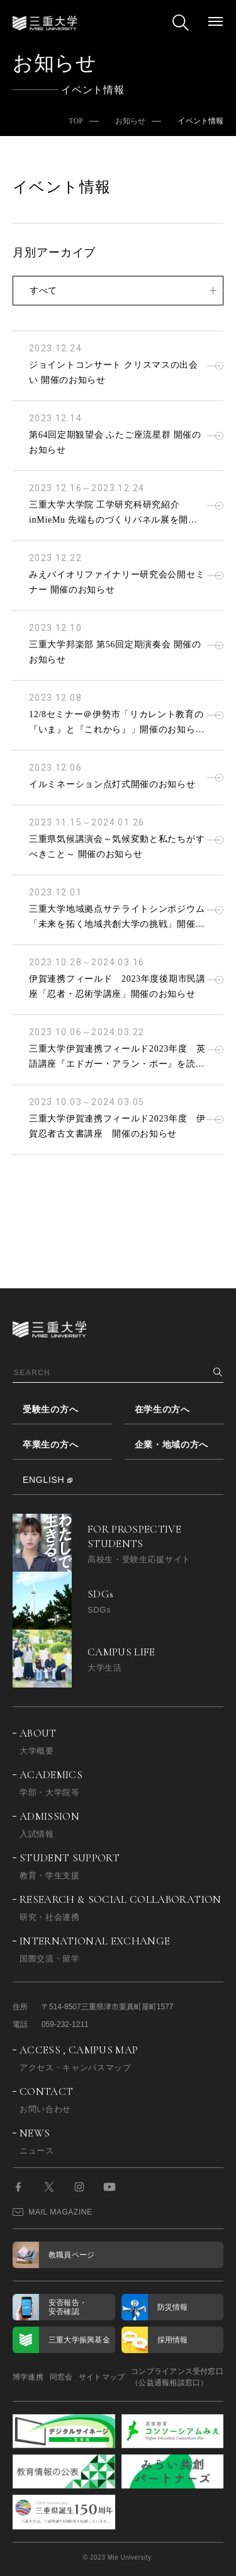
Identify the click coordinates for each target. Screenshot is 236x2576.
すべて (43, 290)
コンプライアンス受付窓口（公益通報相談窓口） (177, 2377)
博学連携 (28, 2377)
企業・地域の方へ (172, 1444)
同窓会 (61, 2377)
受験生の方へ (50, 1409)
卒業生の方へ (50, 1444)
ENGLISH (43, 1480)
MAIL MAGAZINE (53, 2212)
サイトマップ (102, 2377)
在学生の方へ (162, 1409)
